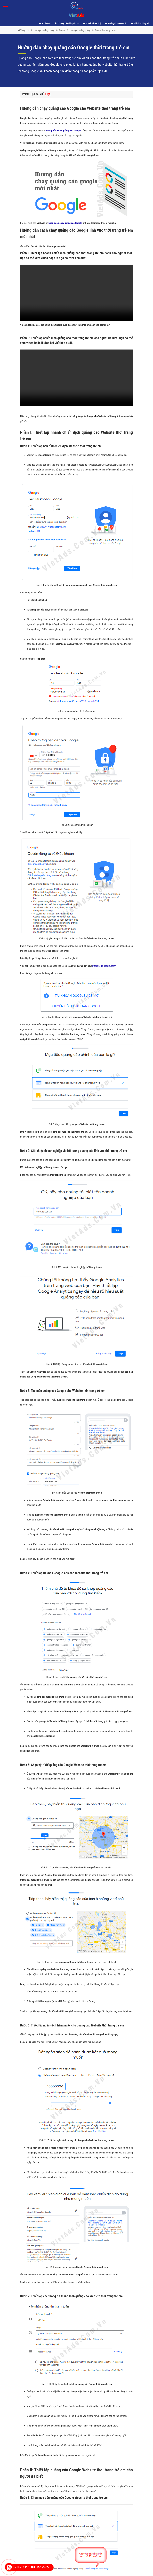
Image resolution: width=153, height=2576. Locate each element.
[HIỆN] (48, 94)
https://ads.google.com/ (104, 965)
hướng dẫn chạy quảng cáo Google (63, 130)
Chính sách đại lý (91, 23)
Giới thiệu (44, 23)
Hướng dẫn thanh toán (115, 23)
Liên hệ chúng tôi (139, 23)
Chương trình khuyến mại (66, 23)
